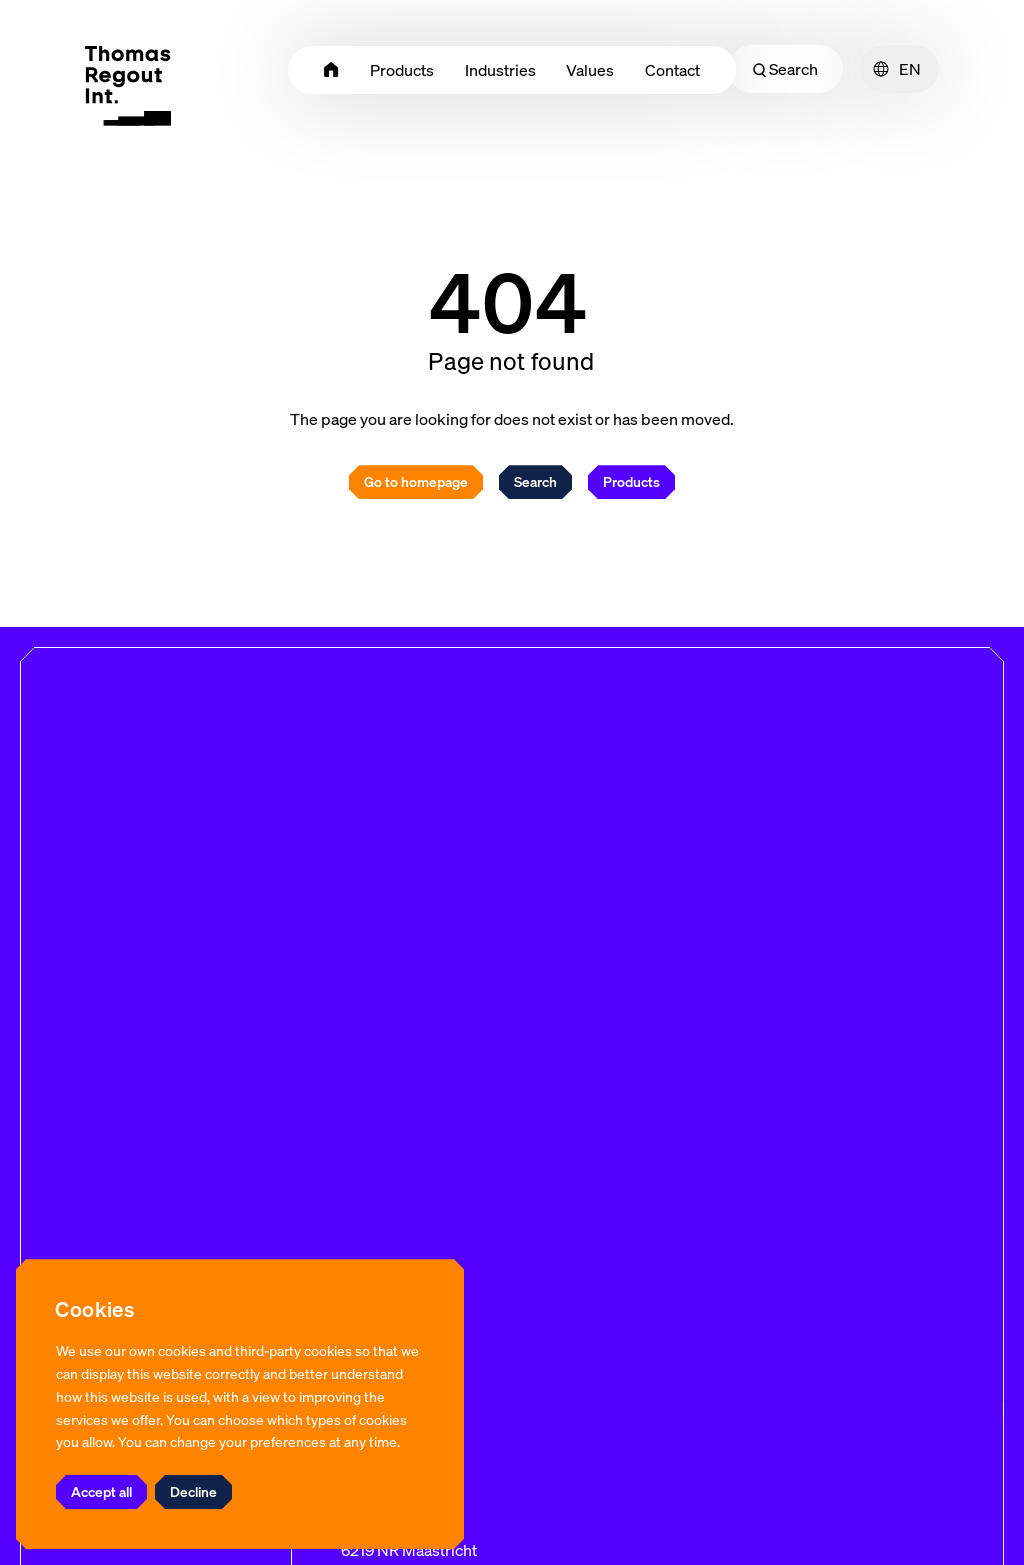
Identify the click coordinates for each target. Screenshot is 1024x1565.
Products (631, 481)
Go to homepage (416, 481)
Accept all (101, 1491)
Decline (193, 1491)
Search (785, 69)
